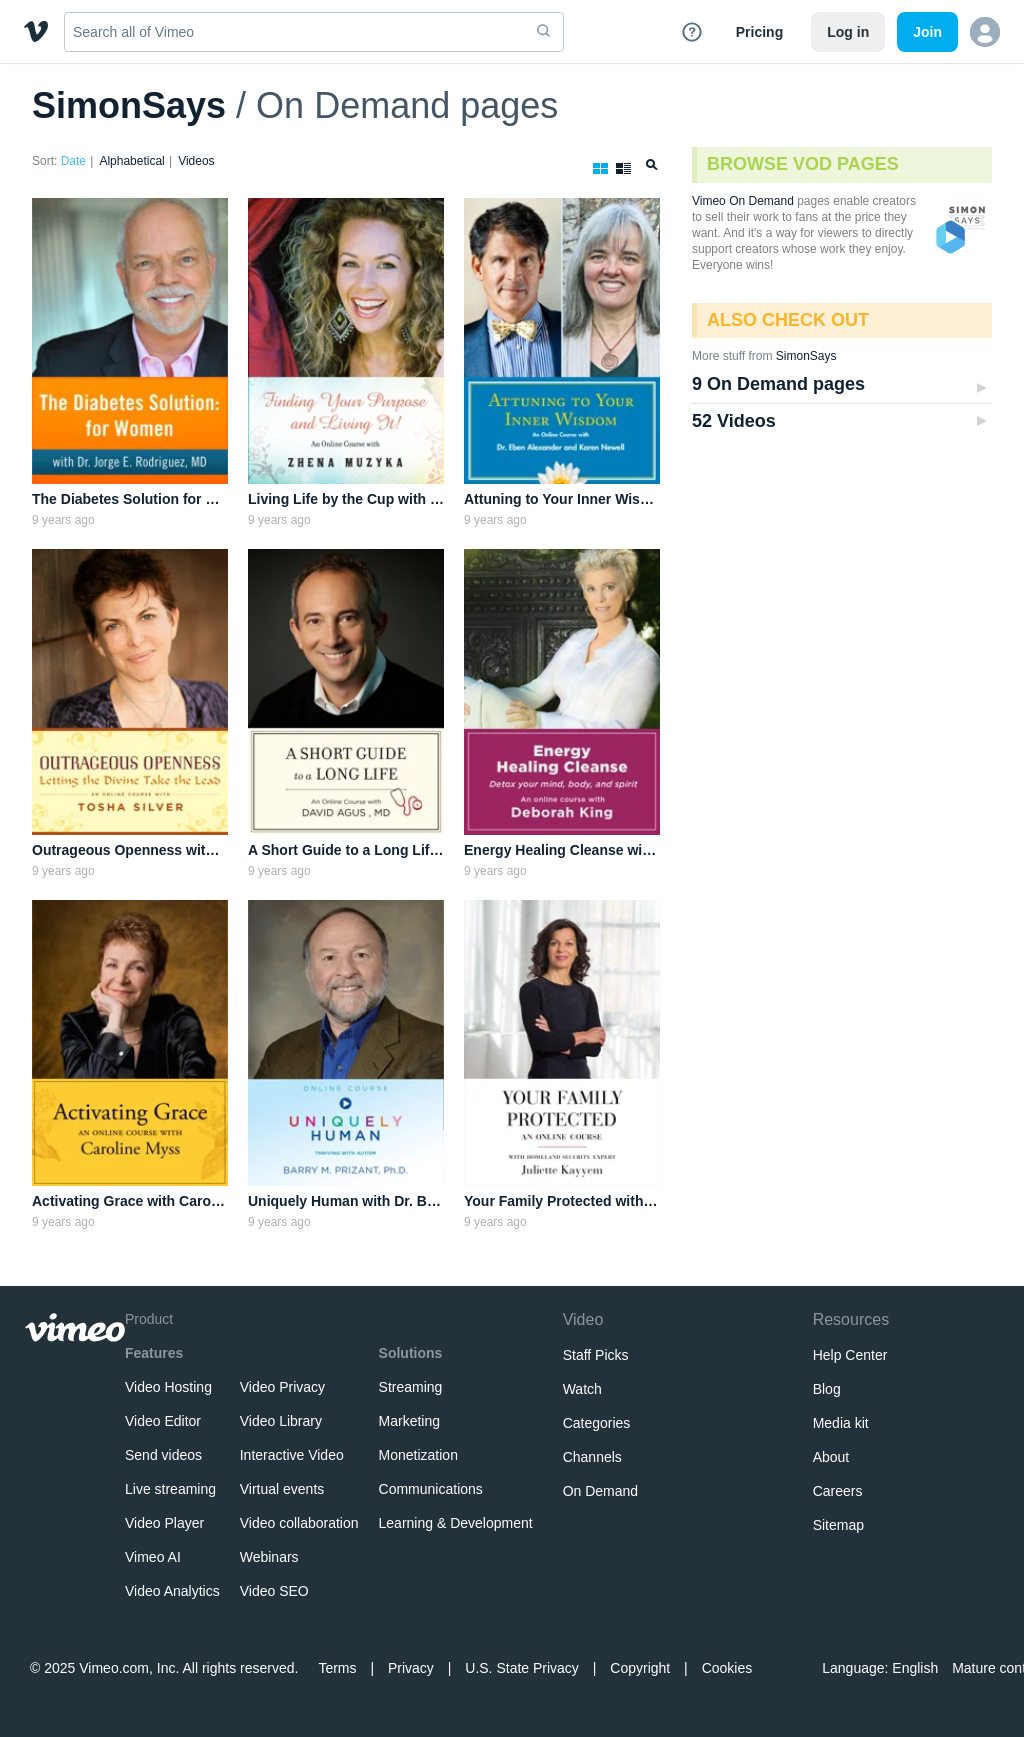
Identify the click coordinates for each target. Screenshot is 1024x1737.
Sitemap (838, 1525)
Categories (597, 1423)
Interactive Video (292, 1455)
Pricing (759, 32)
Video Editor (163, 1421)
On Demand (600, 1491)
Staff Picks (596, 1355)
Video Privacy (282, 1387)
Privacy (411, 1668)
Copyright (640, 1668)
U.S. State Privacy (522, 1668)
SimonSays (129, 105)
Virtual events (282, 1489)
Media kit (841, 1423)
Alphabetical (131, 161)
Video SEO (274, 1591)
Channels (592, 1457)
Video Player (164, 1523)
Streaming (411, 1387)
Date (73, 161)
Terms (337, 1668)
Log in (848, 32)
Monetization (418, 1455)
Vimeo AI (153, 1557)
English (915, 1668)
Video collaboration (299, 1523)
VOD (952, 238)
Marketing (409, 1421)
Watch (582, 1389)
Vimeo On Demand (743, 201)
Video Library (281, 1421)
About (831, 1457)
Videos (196, 161)
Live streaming (170, 1489)
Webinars (269, 1557)
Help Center (850, 1355)
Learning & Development (456, 1523)
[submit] (544, 32)
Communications (431, 1489)
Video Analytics (172, 1591)
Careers (838, 1491)
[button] (985, 32)
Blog (827, 1389)
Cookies (727, 1668)
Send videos (163, 1455)
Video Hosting (168, 1387)
